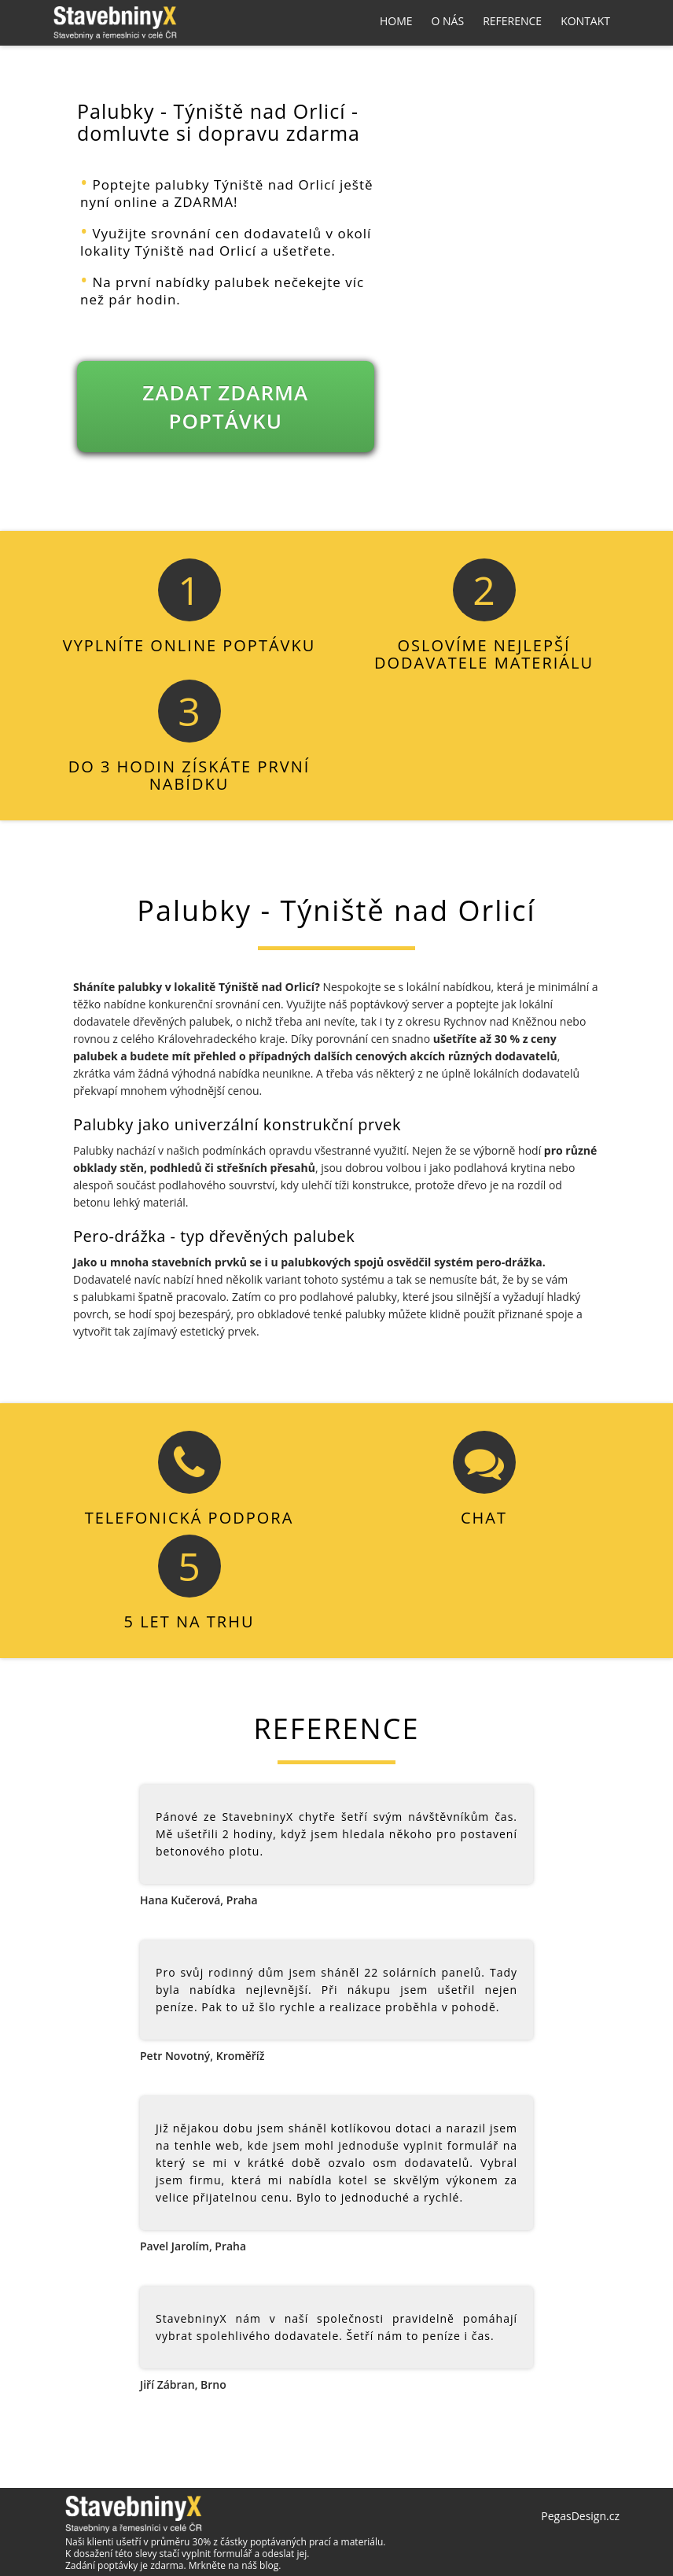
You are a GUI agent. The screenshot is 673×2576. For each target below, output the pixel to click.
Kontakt (585, 20)
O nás (448, 20)
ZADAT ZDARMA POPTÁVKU (225, 406)
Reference (512, 20)
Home (396, 20)
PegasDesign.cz (580, 2515)
